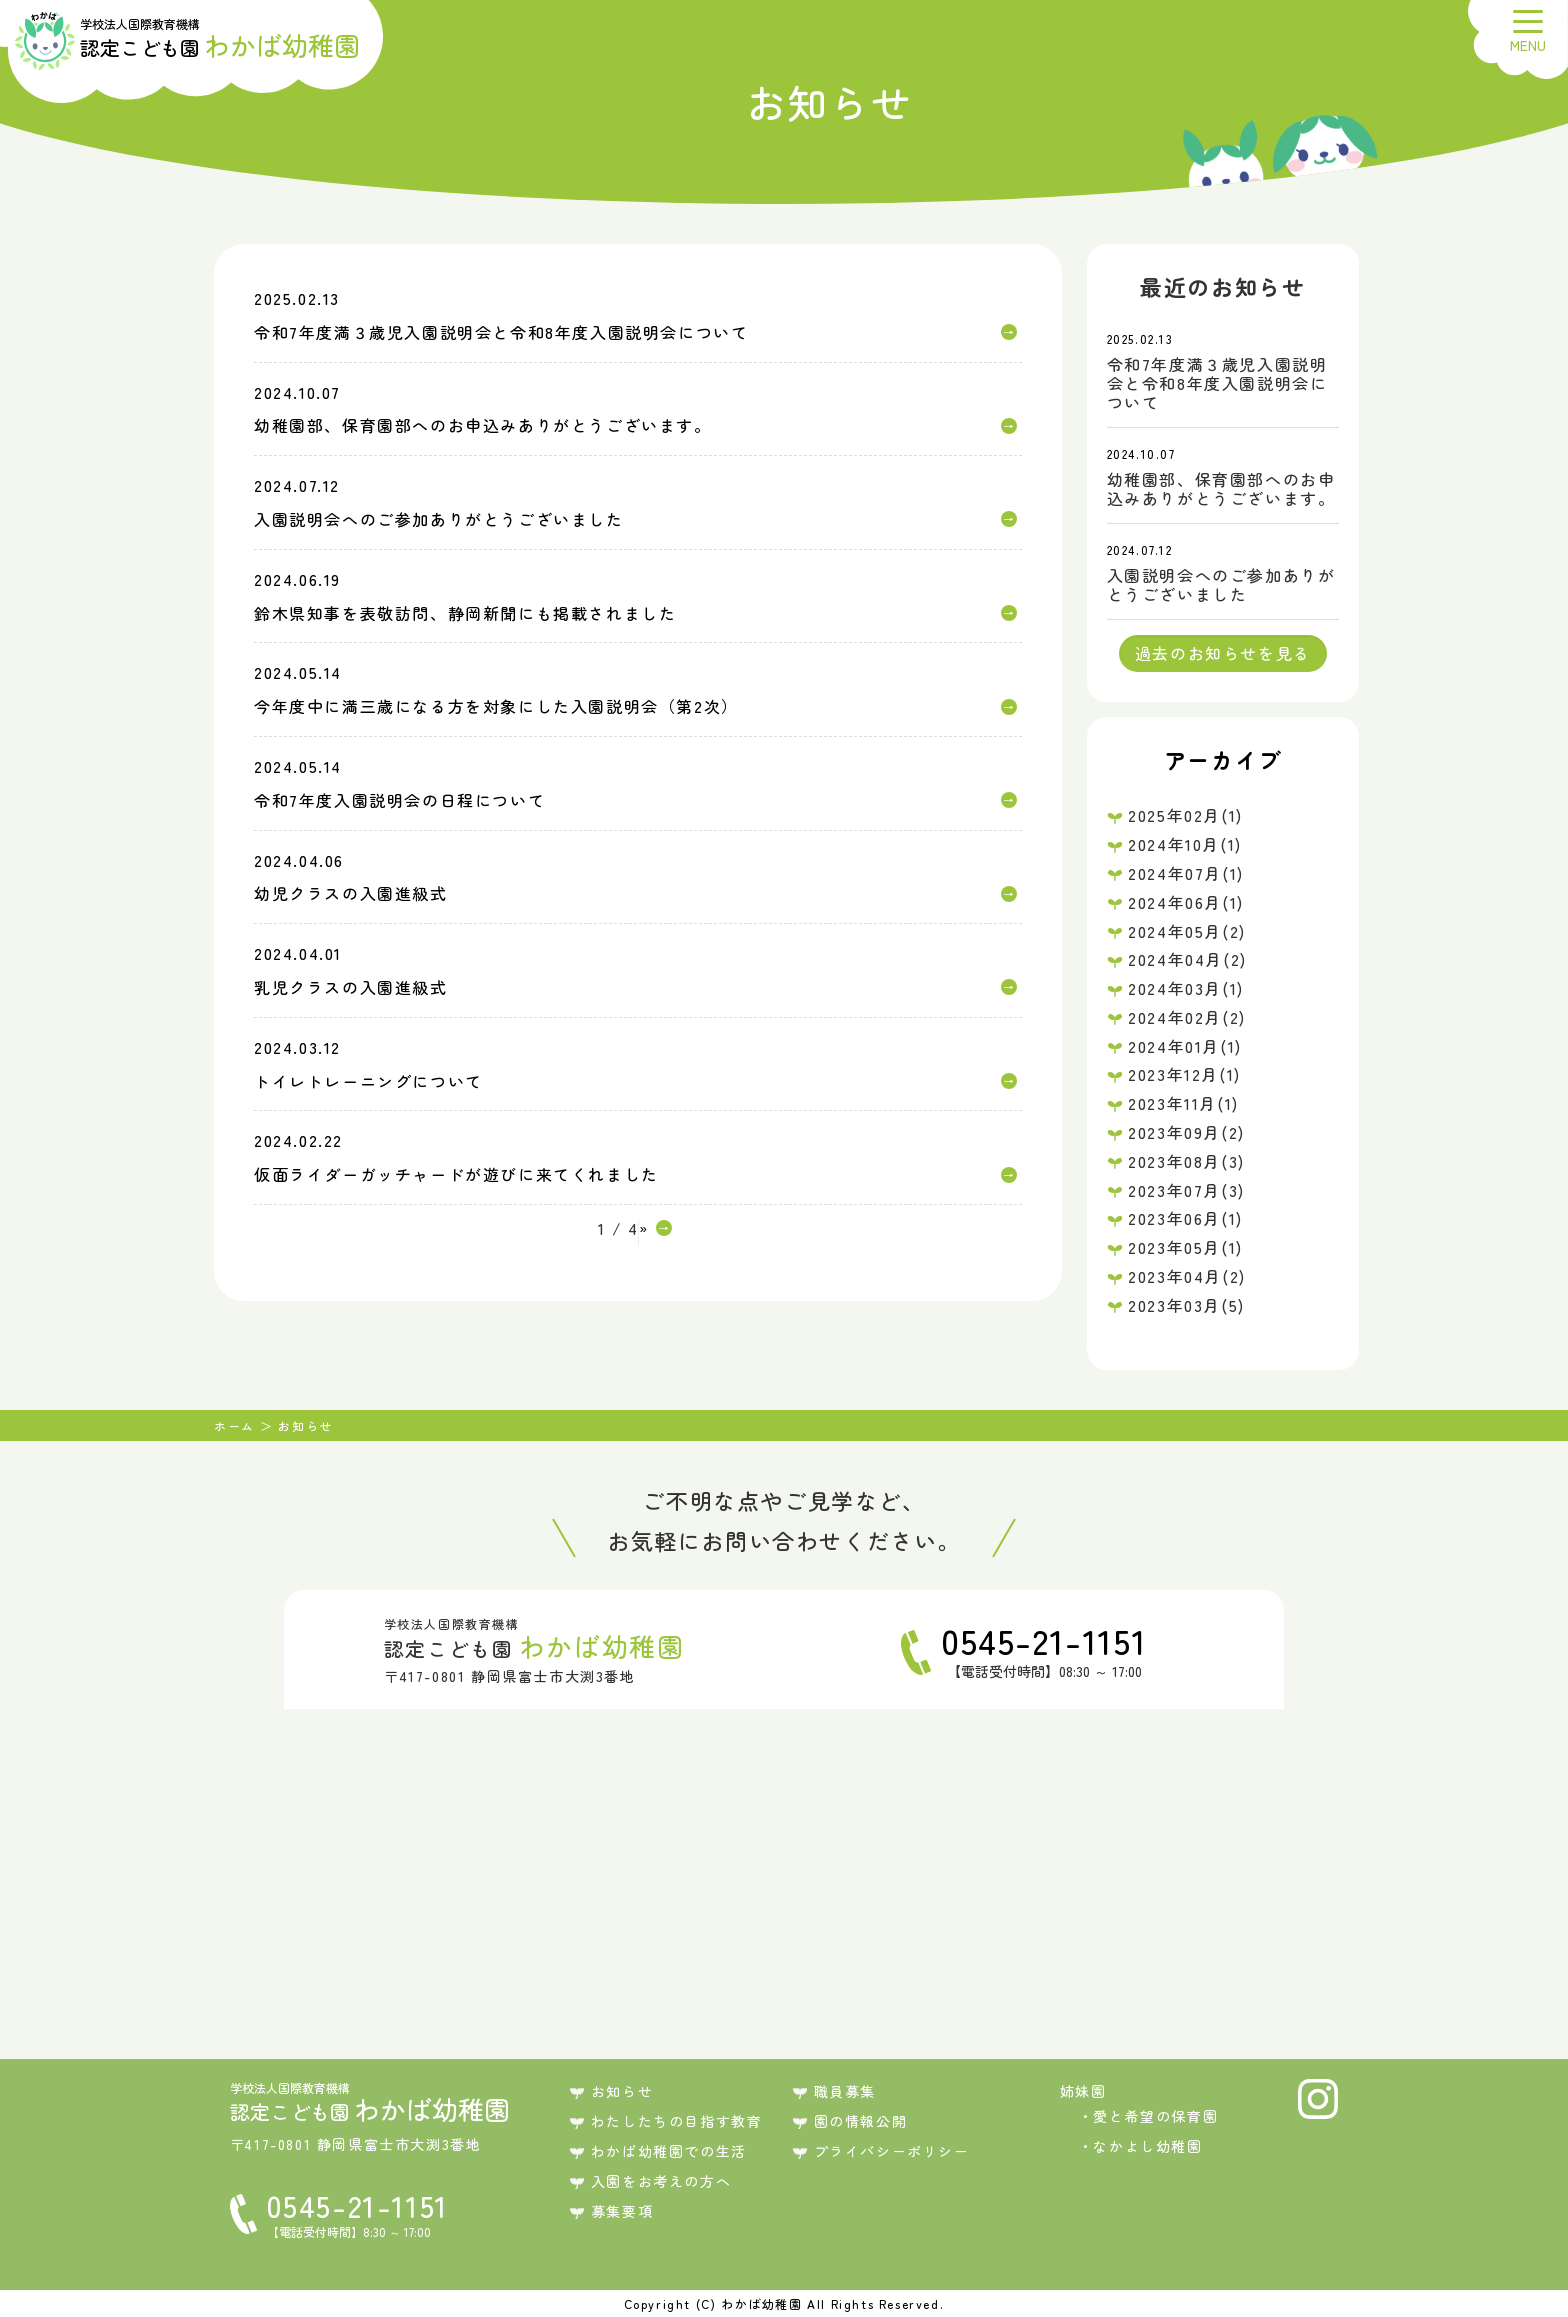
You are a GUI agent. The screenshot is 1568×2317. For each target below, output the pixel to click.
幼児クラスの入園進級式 (351, 893)
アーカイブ (1223, 759)
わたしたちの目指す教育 (677, 2121)
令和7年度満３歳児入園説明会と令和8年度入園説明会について (501, 332)
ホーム (234, 1425)
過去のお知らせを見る (1223, 653)
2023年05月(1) (1185, 1247)
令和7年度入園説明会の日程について (399, 800)
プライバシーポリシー (892, 2151)
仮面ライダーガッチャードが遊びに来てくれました (456, 1174)
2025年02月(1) (1185, 815)
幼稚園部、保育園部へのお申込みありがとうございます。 (483, 425)
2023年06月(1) (1185, 1218)
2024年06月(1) (1186, 902)
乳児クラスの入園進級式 (351, 987)
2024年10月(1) (1185, 844)
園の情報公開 (861, 2121)
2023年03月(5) (1186, 1305)
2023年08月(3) (1186, 1161)
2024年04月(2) (1187, 959)
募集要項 (622, 2211)
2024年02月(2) (1187, 1017)
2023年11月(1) (1183, 1103)
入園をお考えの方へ (661, 2181)
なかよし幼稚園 (1147, 2146)
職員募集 (845, 2091)
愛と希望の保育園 (1155, 2116)
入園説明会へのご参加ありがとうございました (439, 519)
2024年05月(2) (1187, 931)
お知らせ (622, 2091)
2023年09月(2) (1186, 1132)
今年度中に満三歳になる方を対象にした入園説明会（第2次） (496, 706)
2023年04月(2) (1187, 1276)
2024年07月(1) (1186, 873)
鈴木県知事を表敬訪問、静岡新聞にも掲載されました (465, 613)
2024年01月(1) (1185, 1046)
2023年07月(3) (1186, 1190)
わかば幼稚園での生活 (669, 2151)
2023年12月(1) (1184, 1074)
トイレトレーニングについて (368, 1081)
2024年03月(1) (1186, 988)
